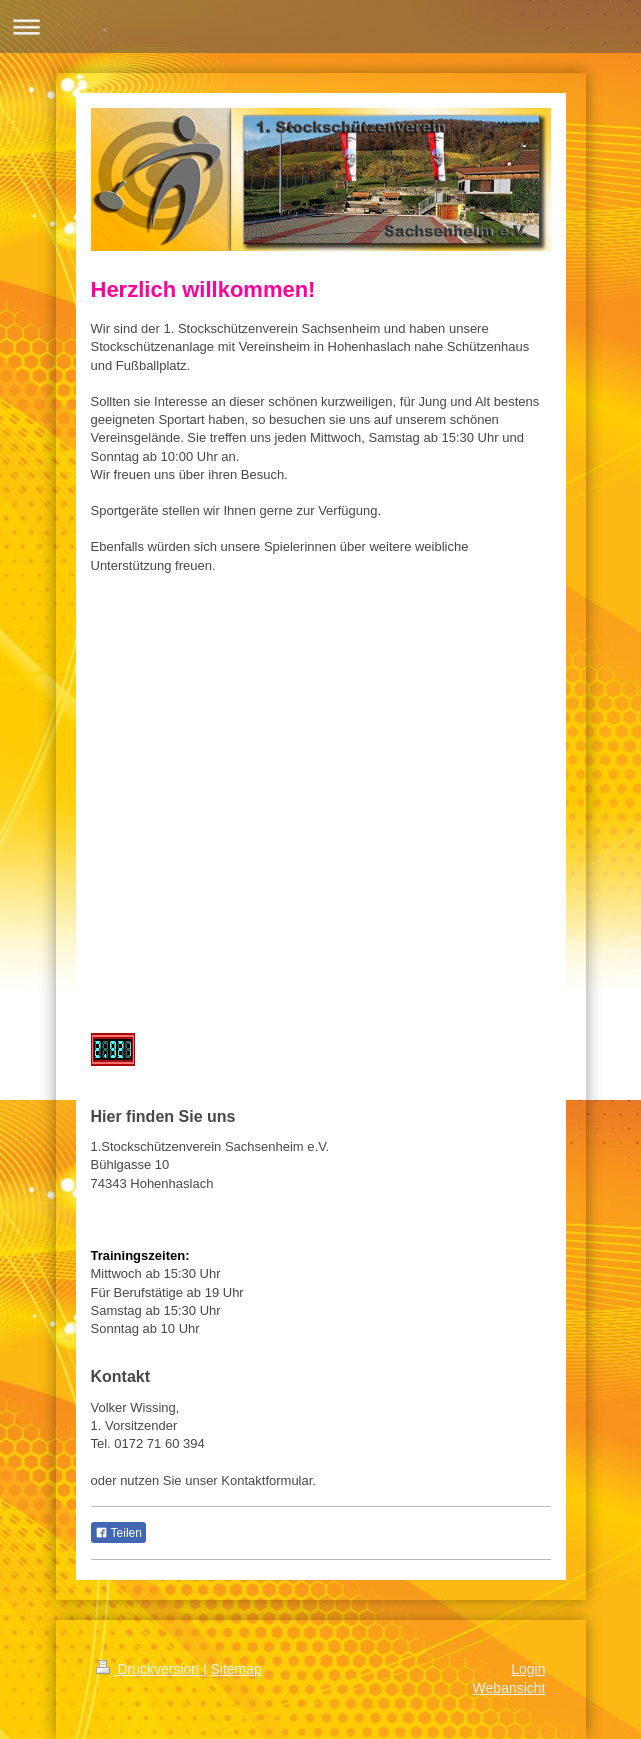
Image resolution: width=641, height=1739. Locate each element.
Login (528, 1669)
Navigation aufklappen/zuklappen (320, 26)
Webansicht (509, 1688)
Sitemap (236, 1669)
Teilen (118, 1533)
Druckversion (149, 1669)
